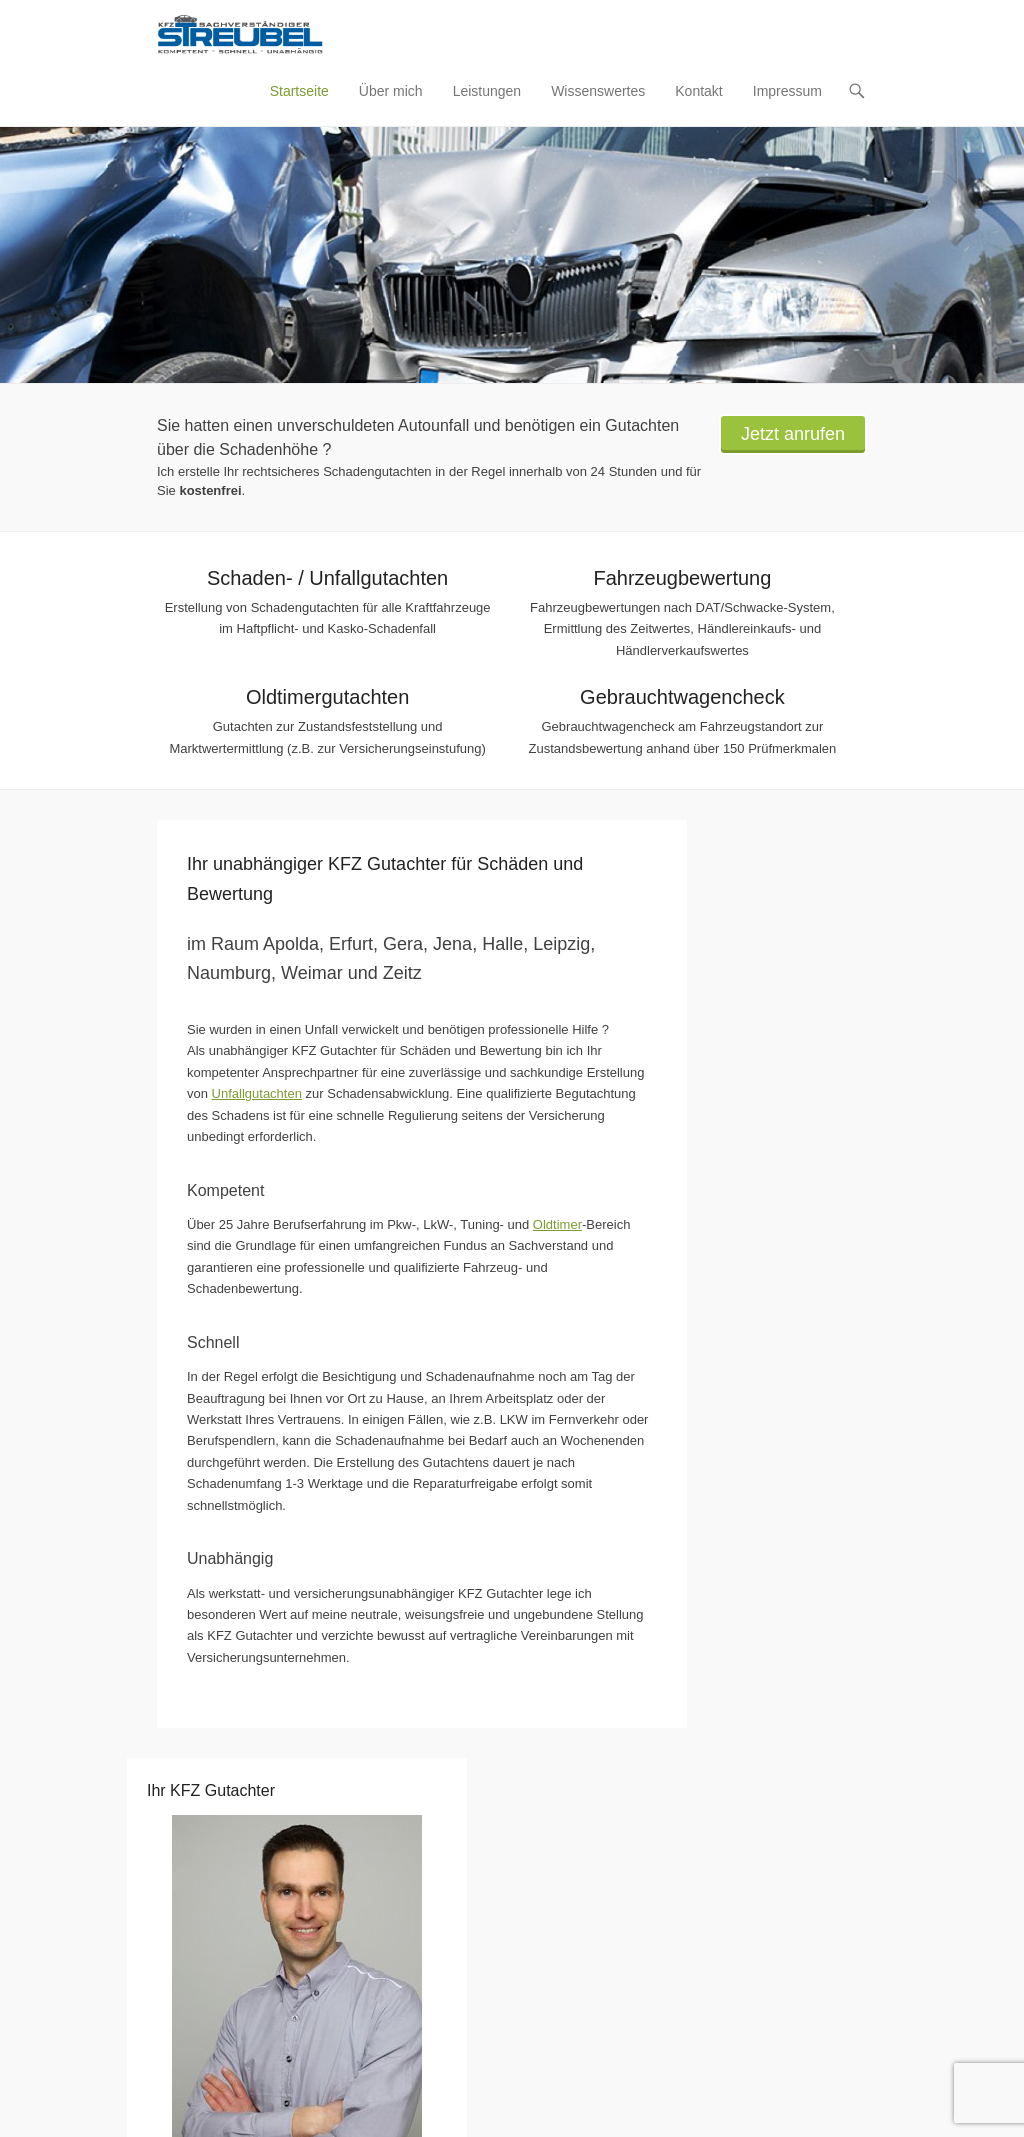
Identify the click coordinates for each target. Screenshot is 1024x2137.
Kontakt (698, 91)
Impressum (787, 91)
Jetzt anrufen (793, 434)
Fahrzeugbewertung (682, 578)
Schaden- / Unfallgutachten (327, 578)
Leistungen (487, 91)
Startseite (299, 91)
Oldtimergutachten (327, 697)
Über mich (391, 91)
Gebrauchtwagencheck (682, 697)
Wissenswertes (598, 91)
